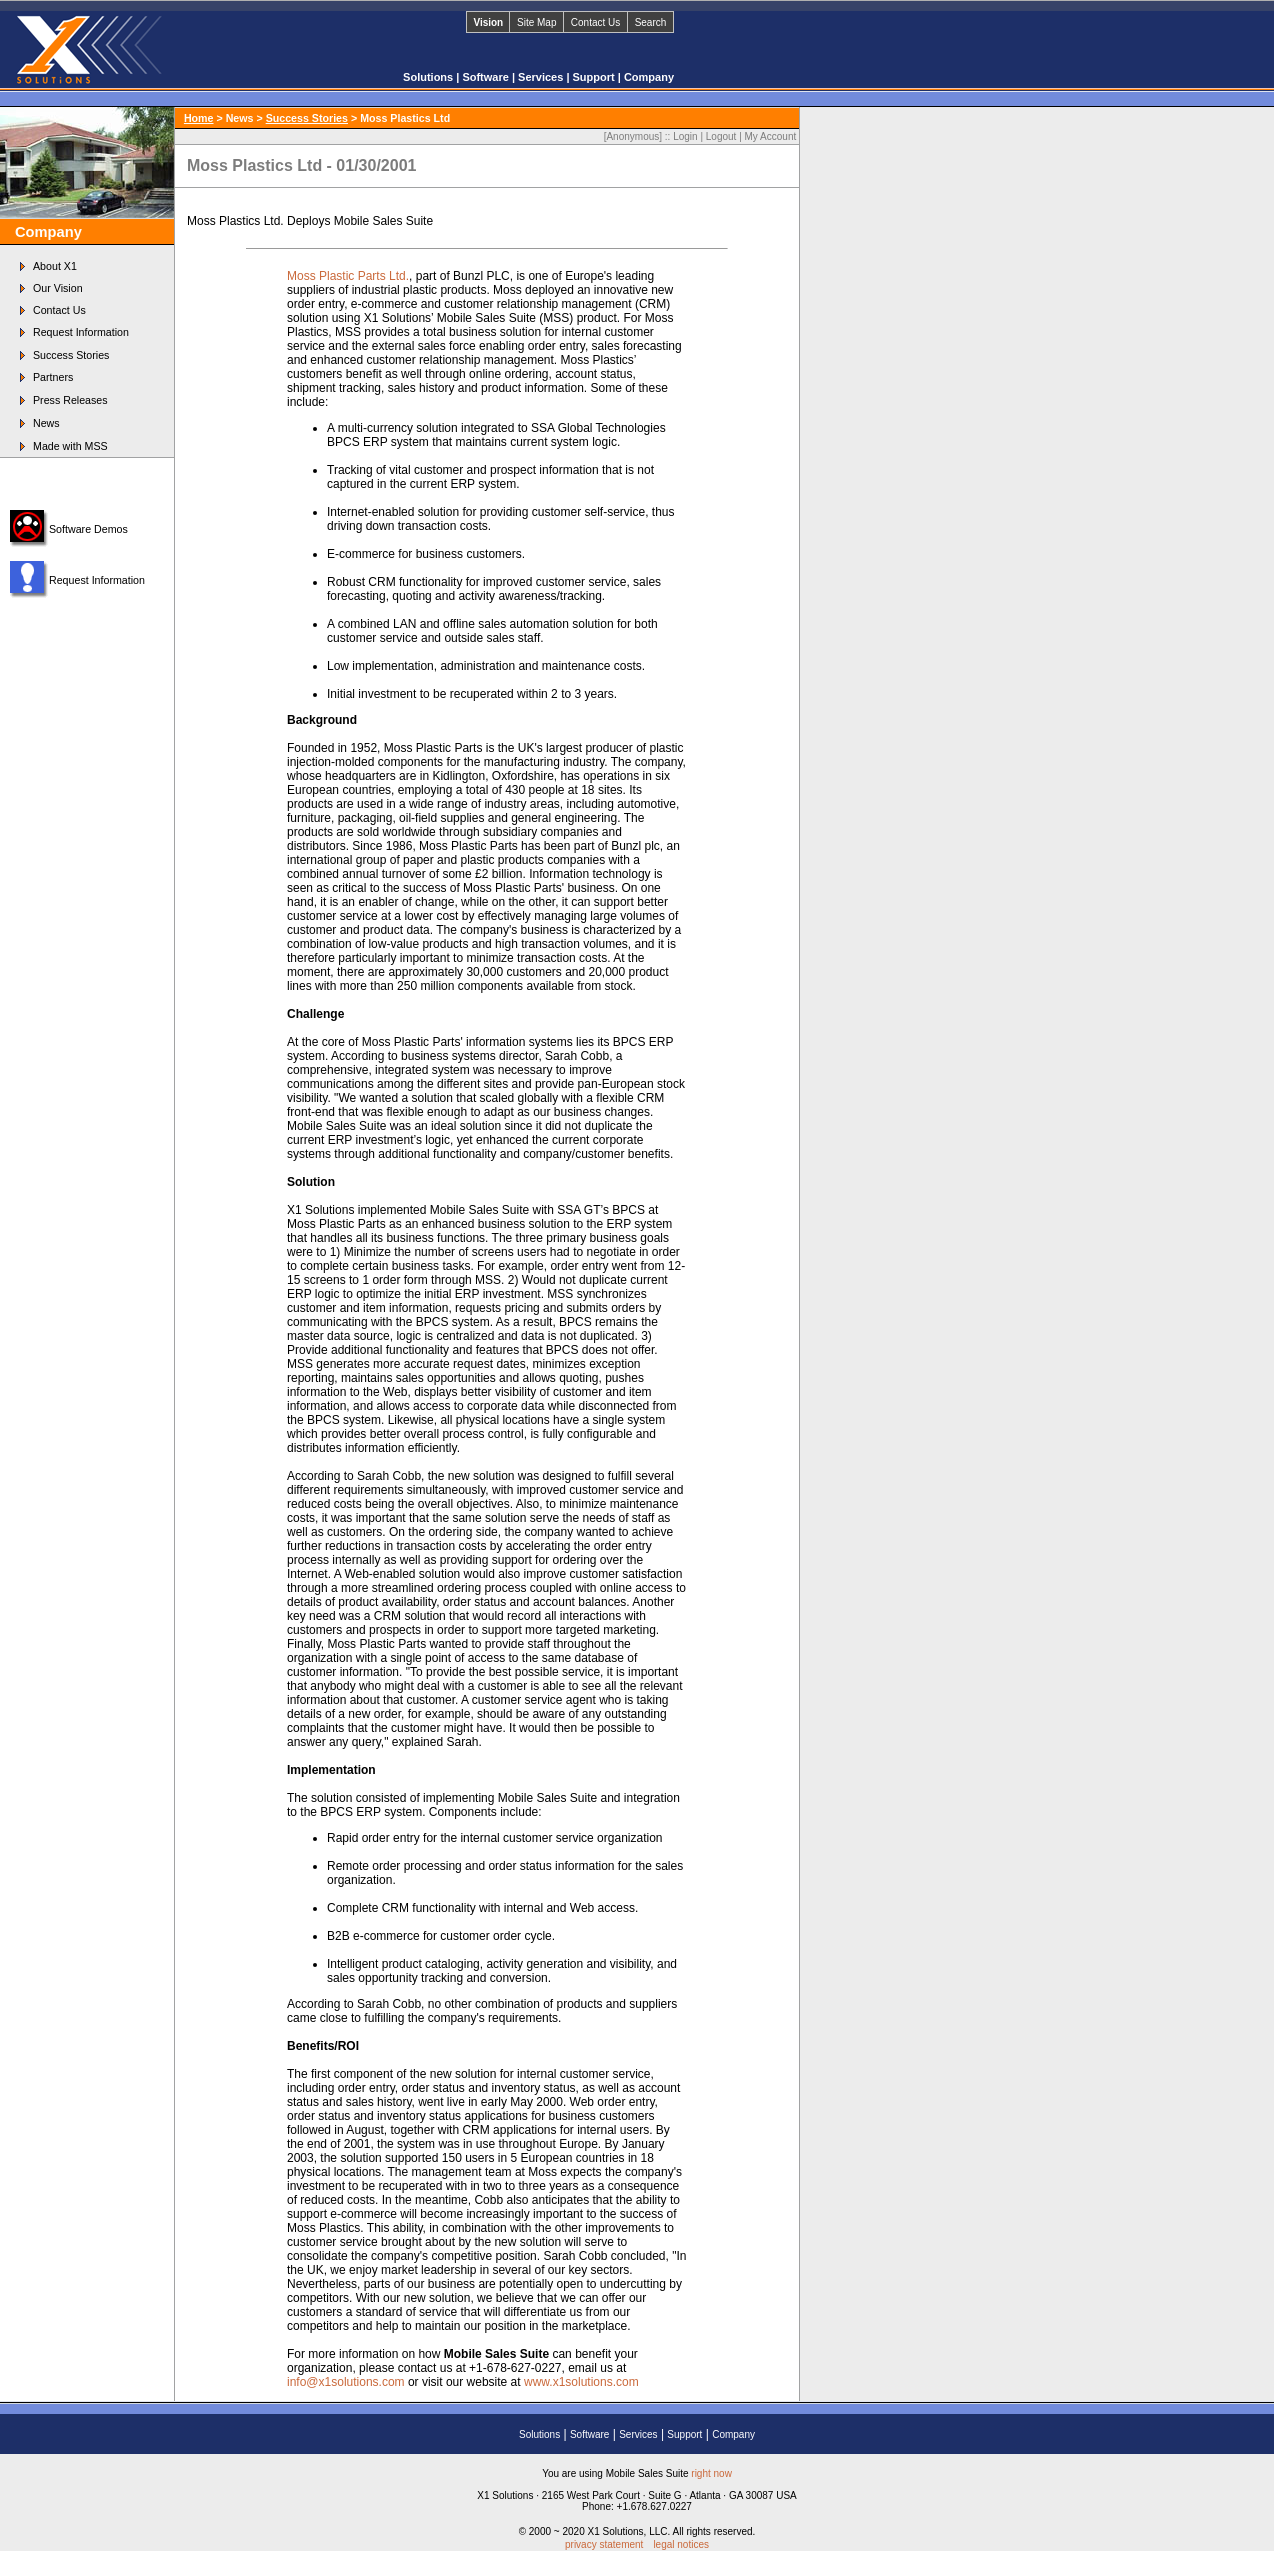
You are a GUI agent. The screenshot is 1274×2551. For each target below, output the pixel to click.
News (46, 423)
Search (651, 22)
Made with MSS (70, 446)
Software (487, 77)
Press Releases (70, 400)
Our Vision (58, 288)
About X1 (55, 266)
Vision (488, 22)
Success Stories (71, 355)
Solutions (429, 77)
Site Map (536, 22)
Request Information (81, 332)
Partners (53, 377)
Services (542, 77)
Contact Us (595, 22)
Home (199, 118)
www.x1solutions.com (581, 2382)
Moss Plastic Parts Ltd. (348, 276)
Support (595, 77)
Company (649, 77)
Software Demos (88, 529)
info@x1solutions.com (346, 2382)
